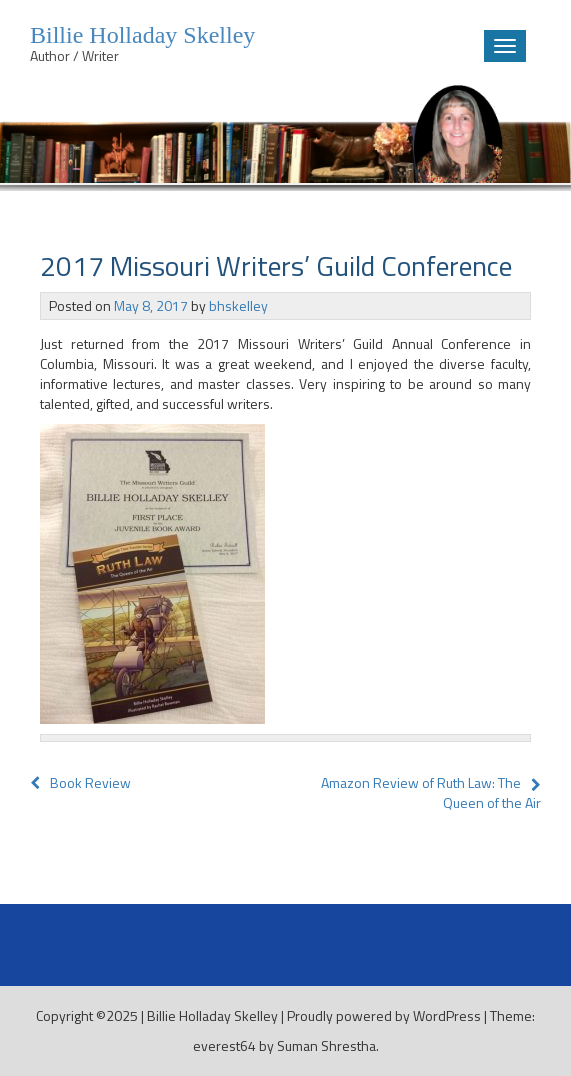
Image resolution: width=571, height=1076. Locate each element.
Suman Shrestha (326, 1045)
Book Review (80, 782)
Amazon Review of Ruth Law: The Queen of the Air (431, 792)
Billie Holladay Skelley (212, 1015)
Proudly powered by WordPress (384, 1015)
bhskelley (238, 305)
